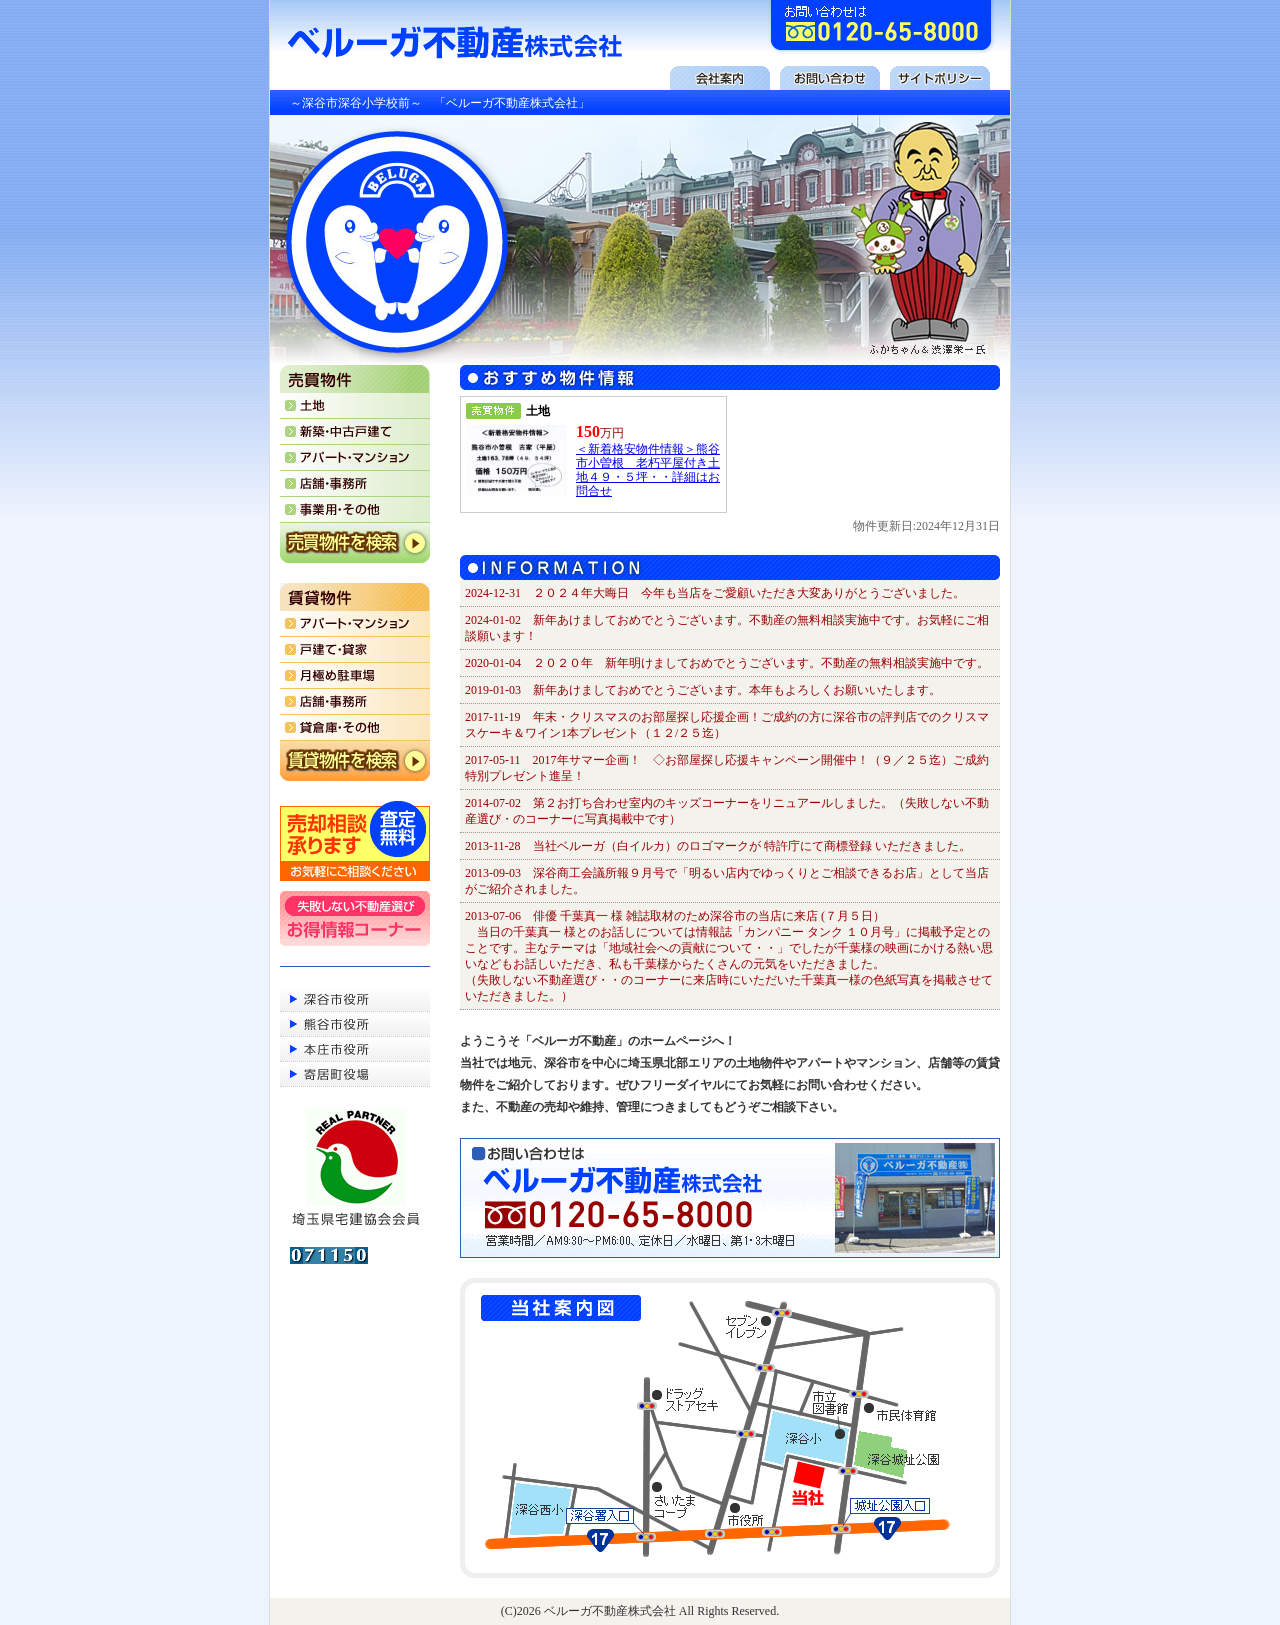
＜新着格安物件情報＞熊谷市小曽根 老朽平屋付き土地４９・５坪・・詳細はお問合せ (648, 470)
